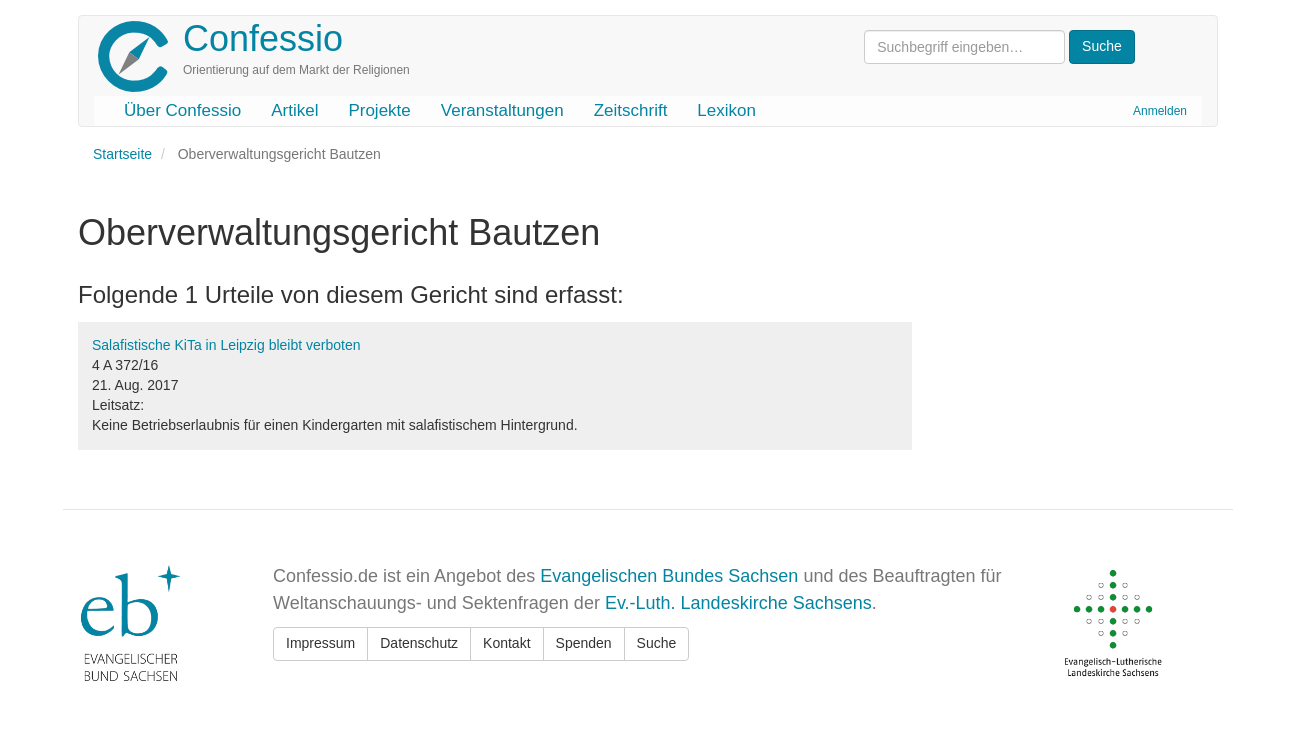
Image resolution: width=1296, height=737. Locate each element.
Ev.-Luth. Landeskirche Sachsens (738, 603)
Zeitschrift (631, 110)
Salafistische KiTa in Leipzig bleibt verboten (226, 345)
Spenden (584, 643)
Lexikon (726, 110)
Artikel (294, 110)
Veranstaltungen (502, 110)
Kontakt (506, 643)
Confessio (263, 38)
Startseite (122, 154)
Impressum (320, 643)
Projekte (379, 110)
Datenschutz (419, 643)
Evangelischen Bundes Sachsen (669, 576)
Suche (657, 643)
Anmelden (1160, 111)
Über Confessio (182, 110)
